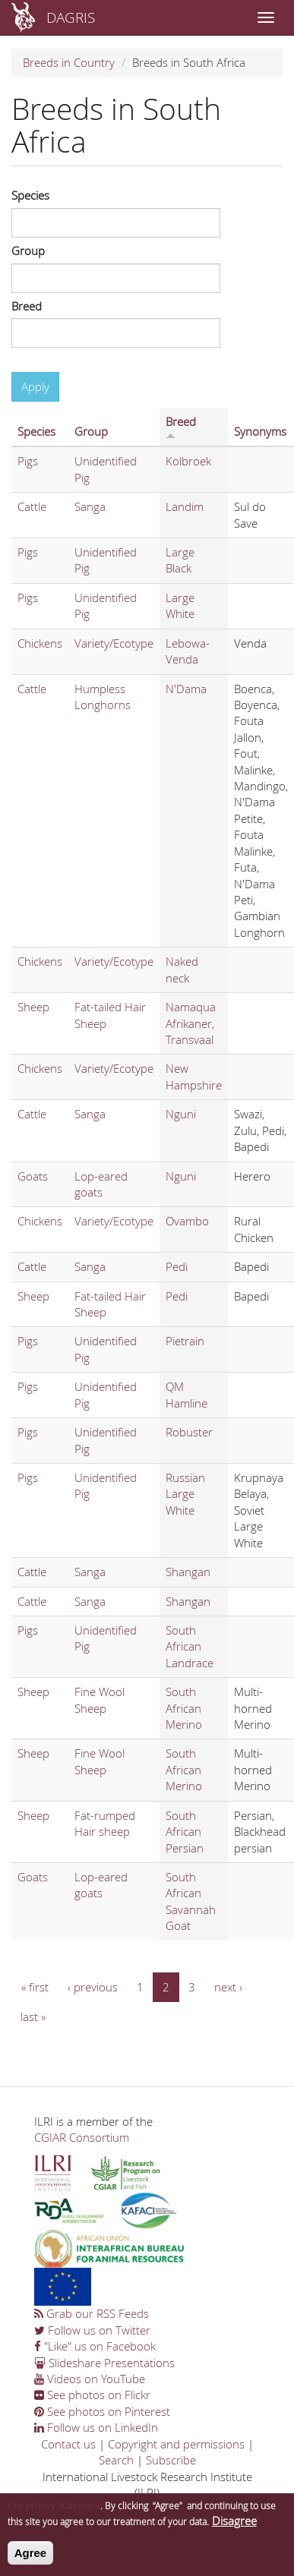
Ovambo (187, 1220)
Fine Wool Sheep (99, 1699)
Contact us (68, 2443)
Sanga (90, 506)
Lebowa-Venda (188, 651)
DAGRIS (70, 17)
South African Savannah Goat (191, 1901)
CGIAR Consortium (81, 2137)
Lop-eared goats (101, 1184)
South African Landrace (189, 1646)
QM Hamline (186, 1394)
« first (35, 1986)
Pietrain (185, 1340)
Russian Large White (185, 1494)
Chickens (39, 643)
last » (33, 2016)
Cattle (31, 506)
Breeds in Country (69, 62)
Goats (32, 1176)
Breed (26, 306)
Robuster (189, 1431)
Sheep (33, 1006)
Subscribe (171, 2459)
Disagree (234, 2525)
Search (116, 2459)
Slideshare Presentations (104, 2362)
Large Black (180, 559)
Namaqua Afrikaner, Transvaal (191, 1023)
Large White (180, 605)
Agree (30, 2558)
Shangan (188, 1571)
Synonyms (260, 431)
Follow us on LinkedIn (96, 2427)
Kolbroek (188, 460)
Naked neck (182, 969)
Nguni (181, 1113)
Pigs (27, 460)
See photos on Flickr (92, 2394)
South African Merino (184, 1708)
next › (228, 1986)
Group (28, 250)
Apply (35, 386)
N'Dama (186, 688)
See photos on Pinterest (102, 2411)
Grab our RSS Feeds (91, 2313)
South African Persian (185, 1832)
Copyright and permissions (176, 2443)
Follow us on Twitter (92, 2330)
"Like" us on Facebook (95, 2346)
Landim (185, 506)
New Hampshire (194, 1076)
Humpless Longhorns (102, 696)
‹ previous (93, 1986)
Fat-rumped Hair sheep (104, 1823)
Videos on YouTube (89, 2378)
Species (30, 195)
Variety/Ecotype (113, 643)
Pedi (177, 1266)
